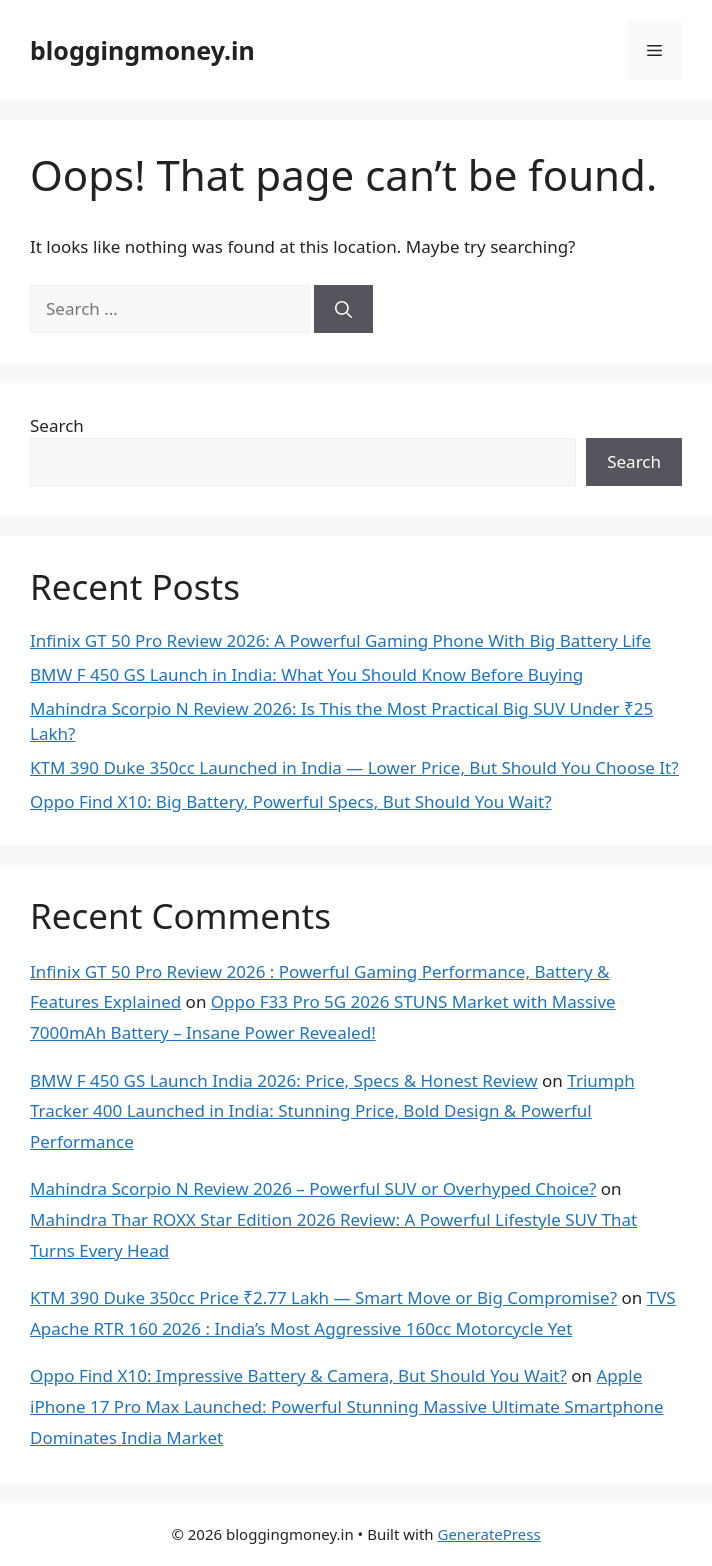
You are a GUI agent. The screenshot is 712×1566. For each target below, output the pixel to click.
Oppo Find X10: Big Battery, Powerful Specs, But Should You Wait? (291, 801)
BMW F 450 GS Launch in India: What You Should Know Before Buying (306, 674)
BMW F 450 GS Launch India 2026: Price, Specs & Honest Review (284, 1080)
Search (57, 425)
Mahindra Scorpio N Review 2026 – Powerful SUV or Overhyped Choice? (313, 1188)
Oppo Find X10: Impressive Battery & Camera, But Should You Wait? (298, 1375)
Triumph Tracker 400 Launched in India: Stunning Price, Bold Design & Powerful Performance (332, 1111)
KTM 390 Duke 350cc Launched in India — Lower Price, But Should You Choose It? (354, 767)
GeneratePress (488, 1534)
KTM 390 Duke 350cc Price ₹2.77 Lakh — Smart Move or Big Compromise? (323, 1297)
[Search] (343, 309)
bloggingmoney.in (142, 50)
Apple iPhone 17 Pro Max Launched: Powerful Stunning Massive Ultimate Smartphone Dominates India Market (347, 1406)
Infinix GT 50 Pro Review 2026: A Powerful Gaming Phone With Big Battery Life (340, 640)
